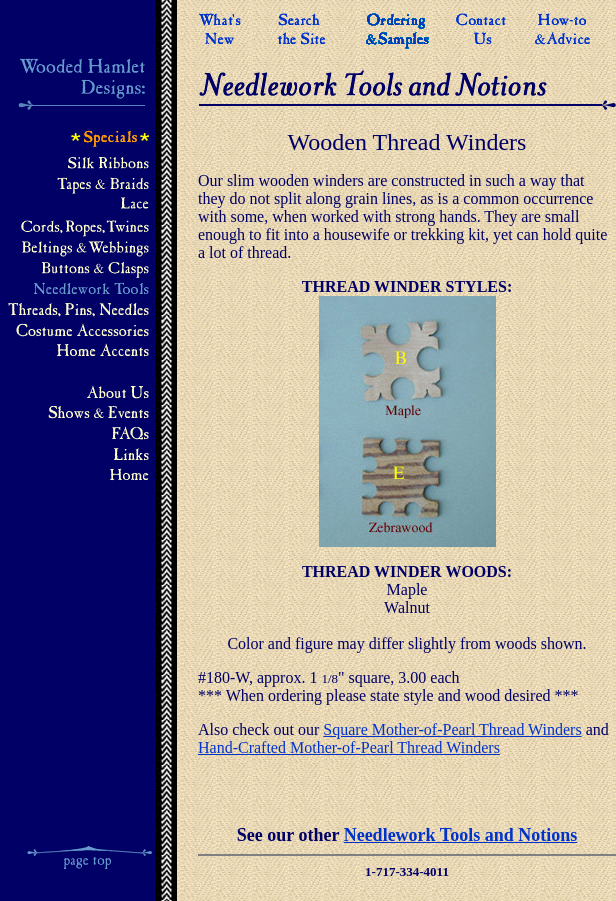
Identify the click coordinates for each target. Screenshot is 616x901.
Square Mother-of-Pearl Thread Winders (452, 729)
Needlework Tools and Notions (461, 835)
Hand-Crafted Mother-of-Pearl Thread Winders (349, 747)
